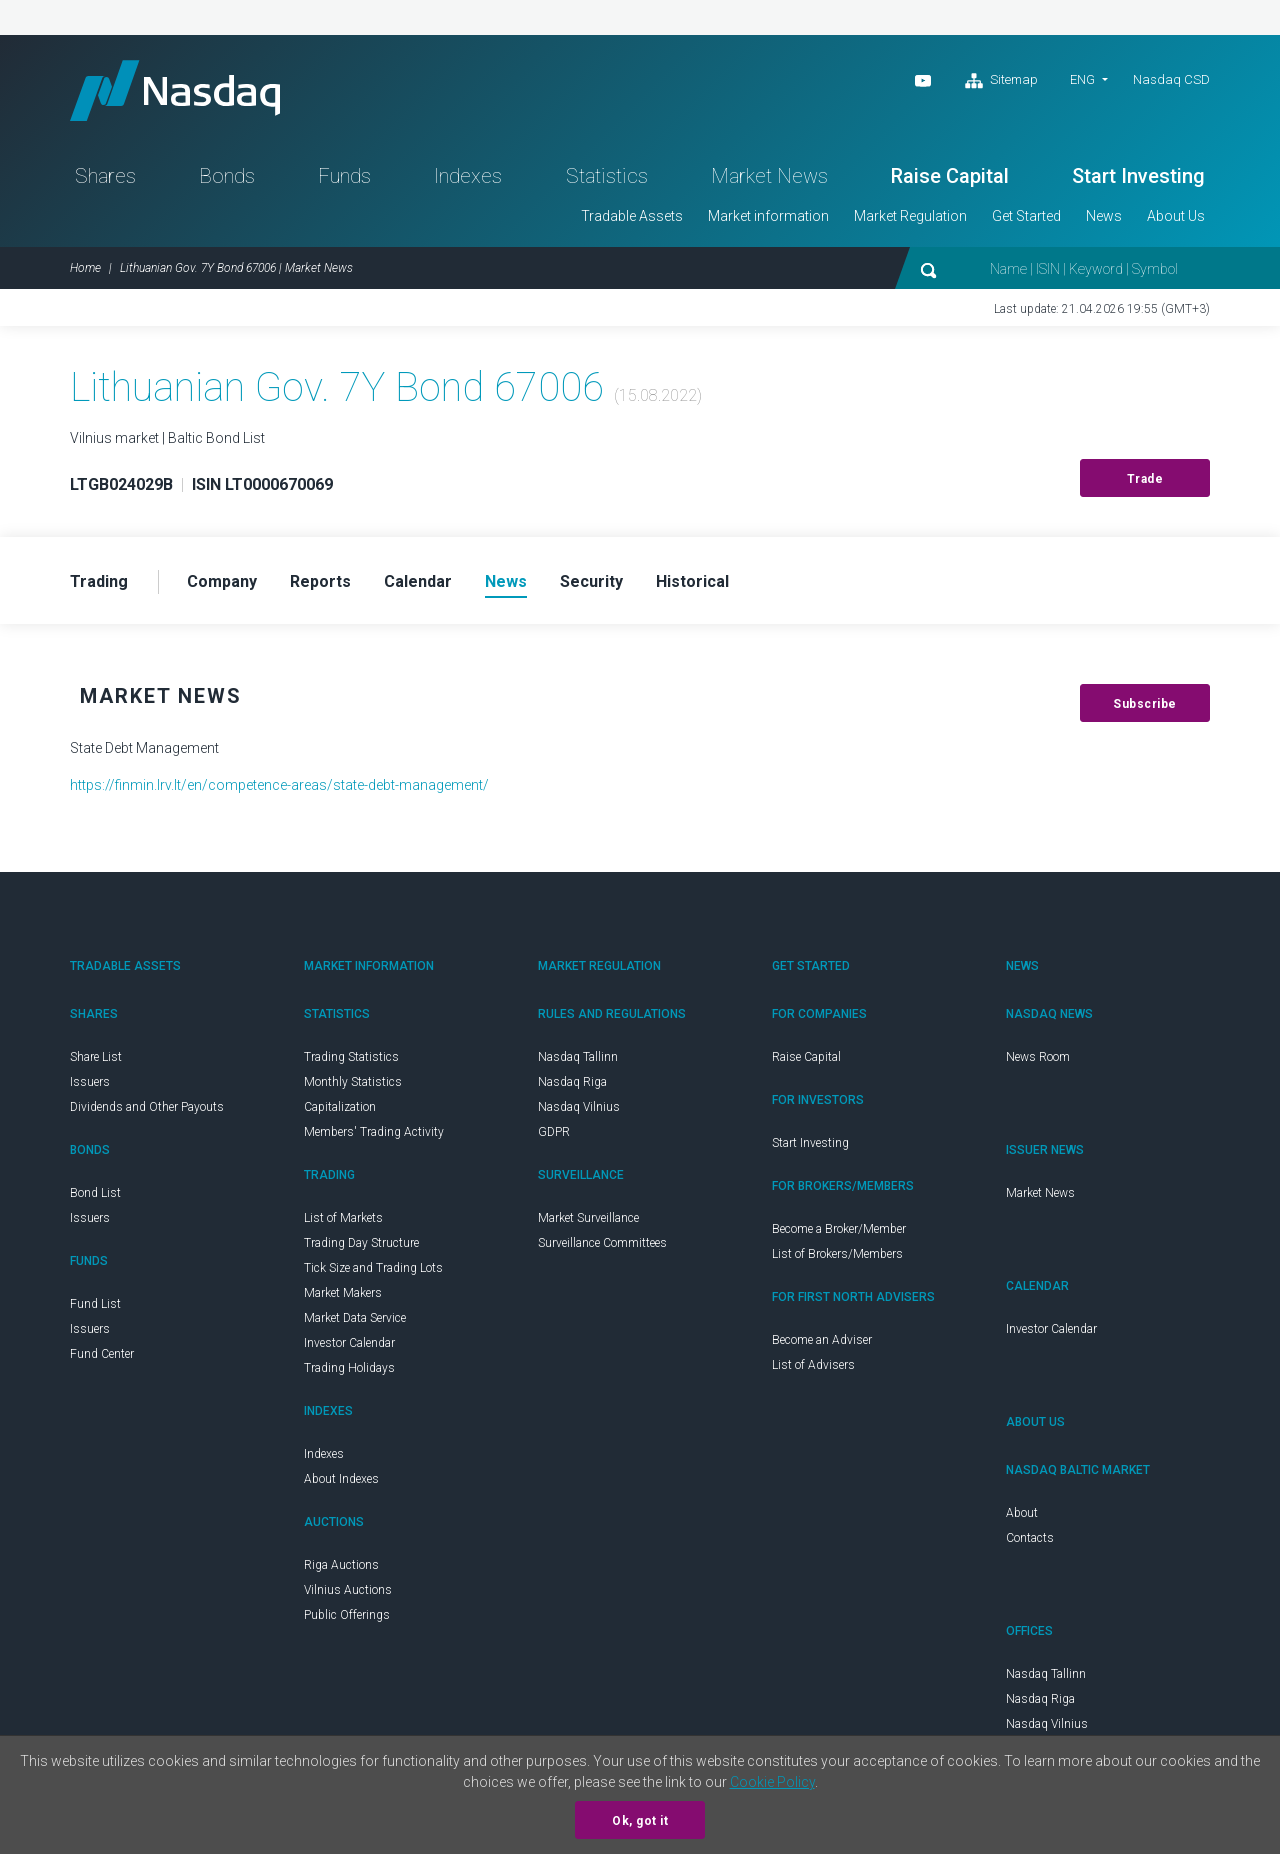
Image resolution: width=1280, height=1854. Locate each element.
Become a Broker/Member (839, 1229)
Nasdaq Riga (572, 1082)
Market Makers (343, 1293)
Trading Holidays (349, 1368)
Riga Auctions (341, 1565)
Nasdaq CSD (1171, 79)
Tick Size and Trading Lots (373, 1268)
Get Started (1026, 216)
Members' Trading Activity (374, 1132)
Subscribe (1145, 704)
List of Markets (343, 1218)
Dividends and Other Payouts (147, 1107)
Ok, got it (640, 1821)
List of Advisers (813, 1365)
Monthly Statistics (353, 1082)
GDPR (554, 1132)
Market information (768, 216)
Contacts (1030, 1538)
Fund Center (102, 1354)
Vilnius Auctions (348, 1590)
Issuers (90, 1082)
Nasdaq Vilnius (579, 1107)
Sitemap (1001, 81)
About (1022, 1513)
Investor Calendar (349, 1343)
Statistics (607, 176)
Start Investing (1138, 176)
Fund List (95, 1304)
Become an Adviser (822, 1340)
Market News (769, 176)
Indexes (468, 176)
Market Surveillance (588, 1218)
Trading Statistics (351, 1057)
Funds (344, 176)
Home (85, 268)
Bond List (95, 1193)
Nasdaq (175, 90)
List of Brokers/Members (837, 1254)
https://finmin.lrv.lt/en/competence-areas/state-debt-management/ (279, 785)
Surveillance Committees (602, 1243)
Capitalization (340, 1107)
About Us (1176, 216)
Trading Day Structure (361, 1243)
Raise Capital (950, 176)
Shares (105, 176)
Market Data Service (355, 1318)
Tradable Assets (632, 216)
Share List (96, 1057)
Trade (1145, 479)
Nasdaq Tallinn (578, 1057)
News (1104, 216)
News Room (1038, 1057)
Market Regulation (910, 216)
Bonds (227, 176)
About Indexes (341, 1479)
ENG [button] (1082, 79)
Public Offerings (347, 1615)
